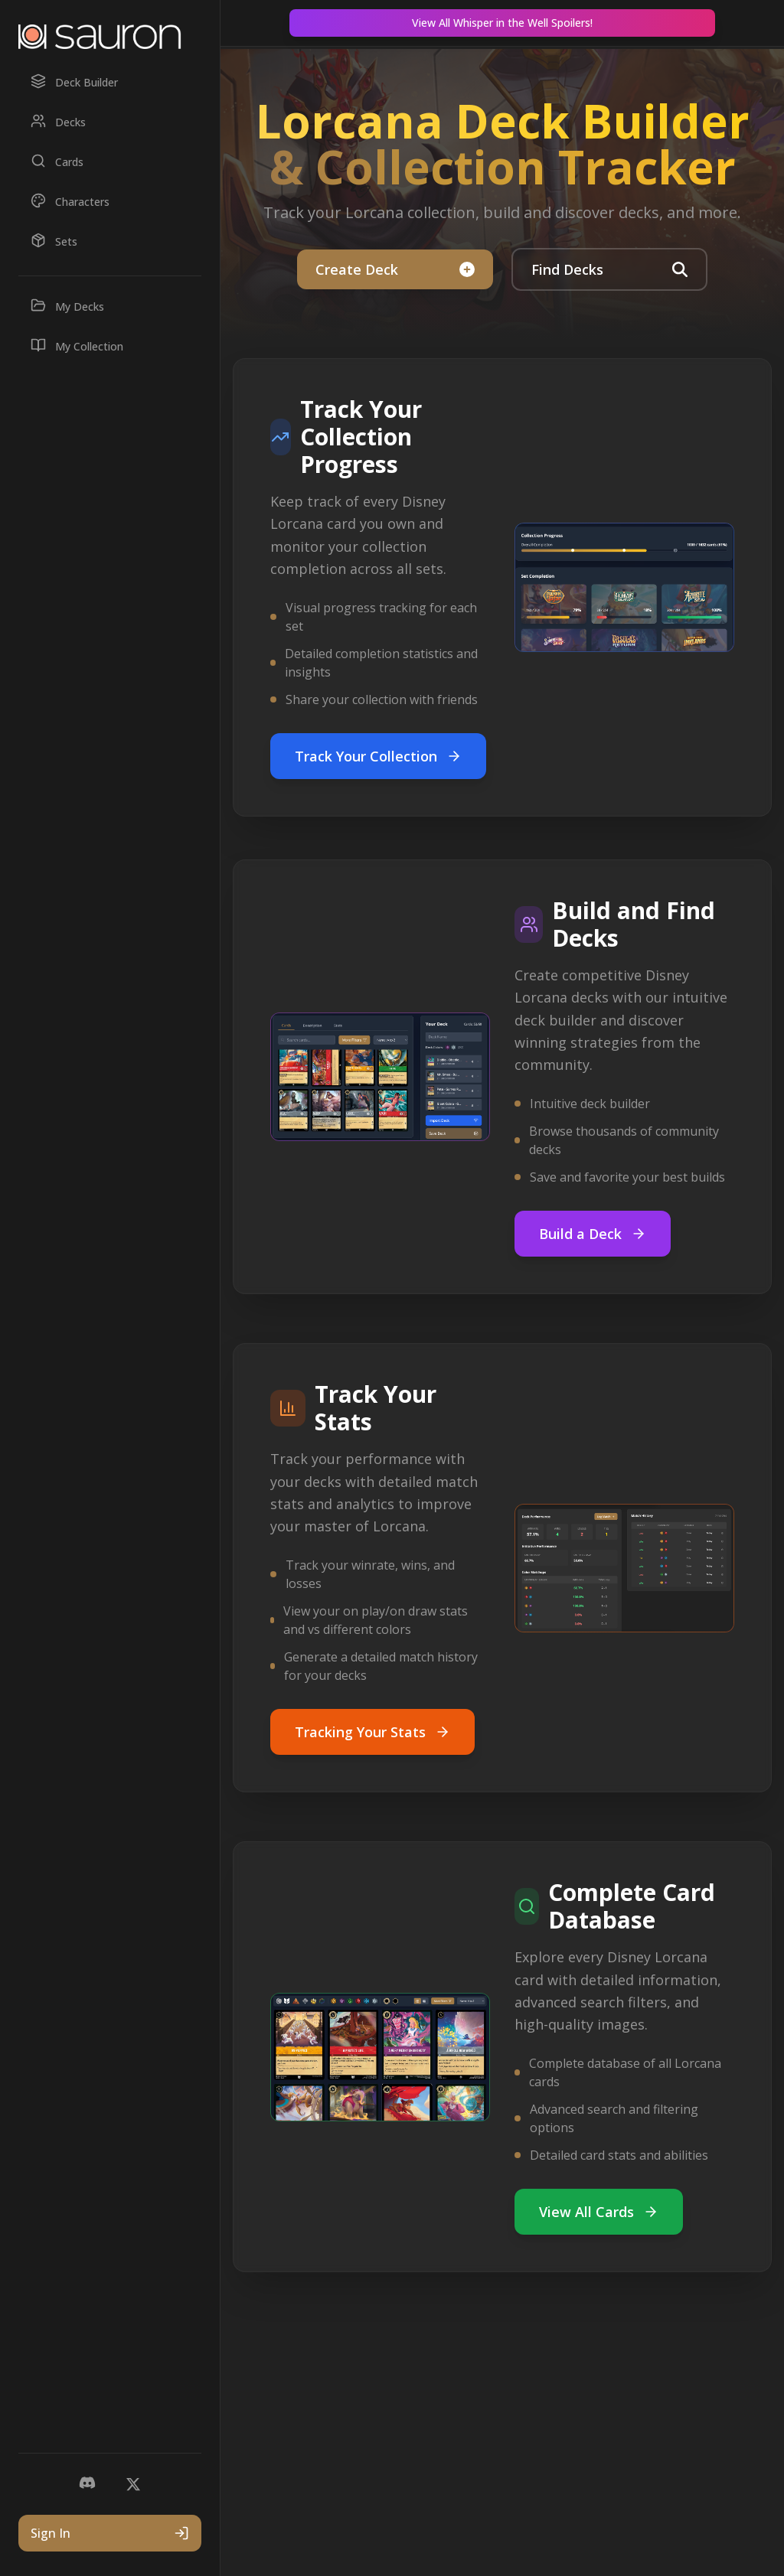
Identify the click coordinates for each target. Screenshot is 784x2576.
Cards (57, 161)
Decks (58, 121)
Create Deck (395, 269)
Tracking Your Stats (372, 1732)
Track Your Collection (378, 756)
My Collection (77, 345)
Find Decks (609, 269)
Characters (70, 201)
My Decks (67, 306)
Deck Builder (74, 81)
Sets (54, 241)
